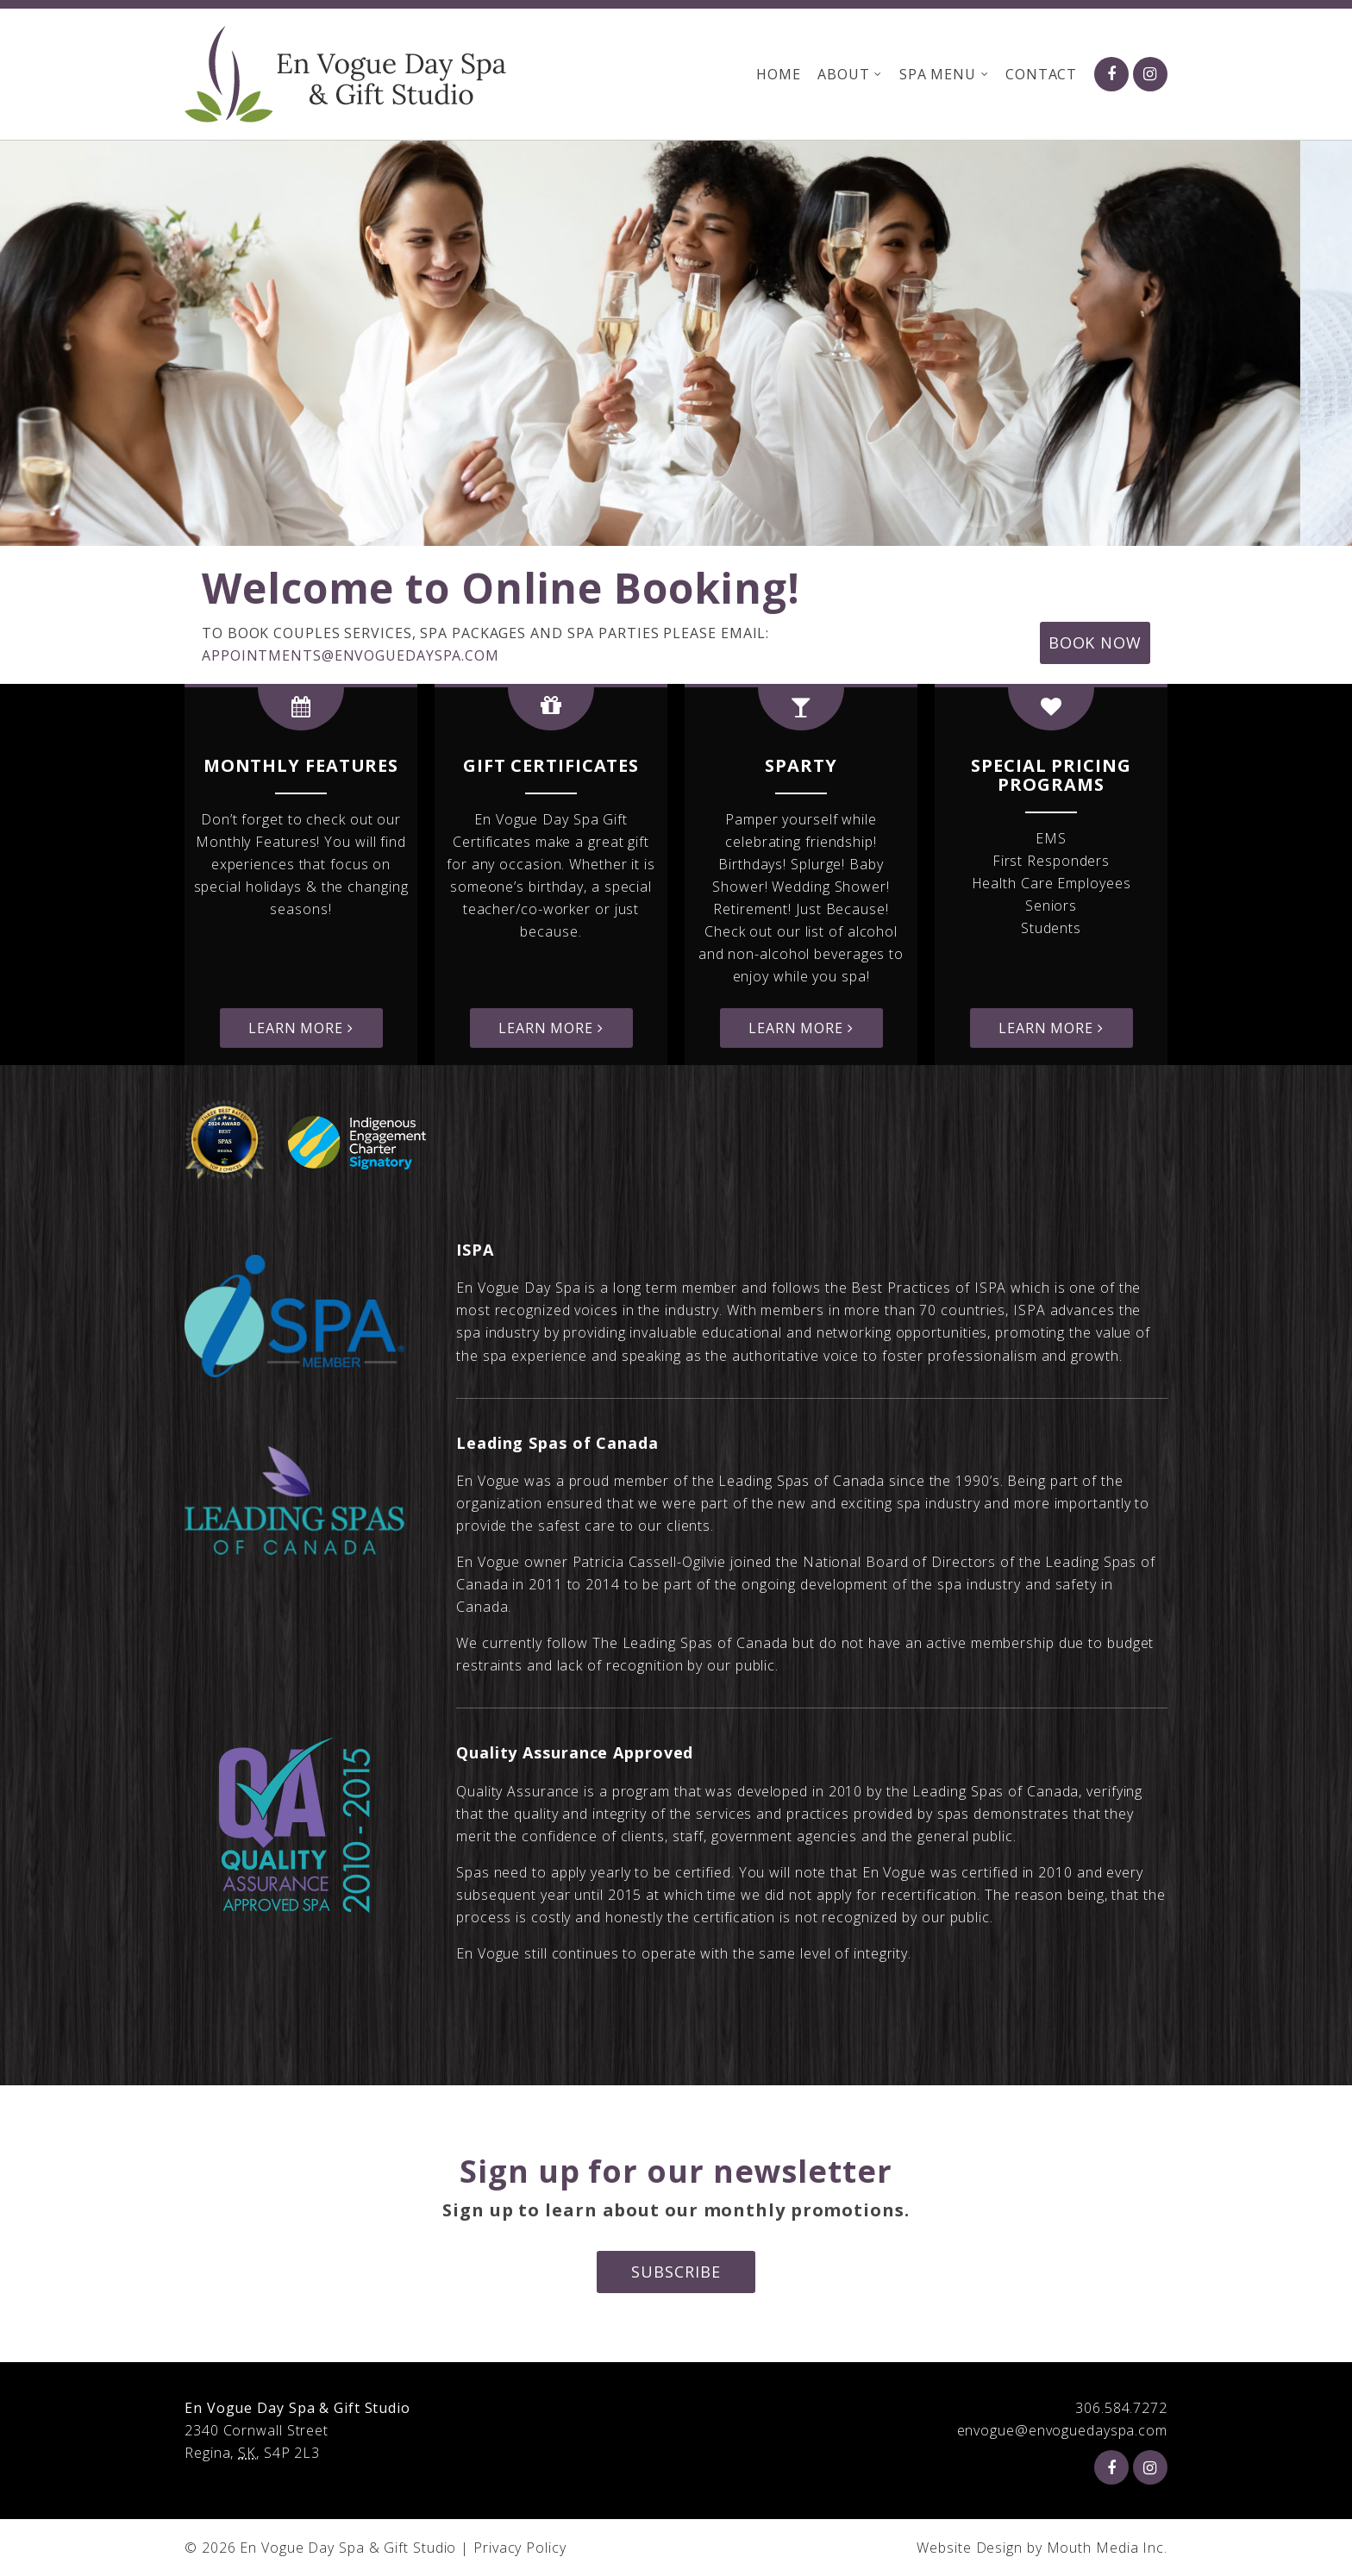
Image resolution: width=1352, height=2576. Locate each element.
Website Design (970, 2547)
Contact (1041, 74)
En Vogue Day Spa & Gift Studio (348, 2547)
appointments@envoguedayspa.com (350, 655)
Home (778, 74)
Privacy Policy (519, 2547)
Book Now (1095, 642)
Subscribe (675, 2271)
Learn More (301, 1027)
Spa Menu (937, 74)
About (843, 74)
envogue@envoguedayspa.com (1062, 2430)
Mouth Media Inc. (1107, 2547)
